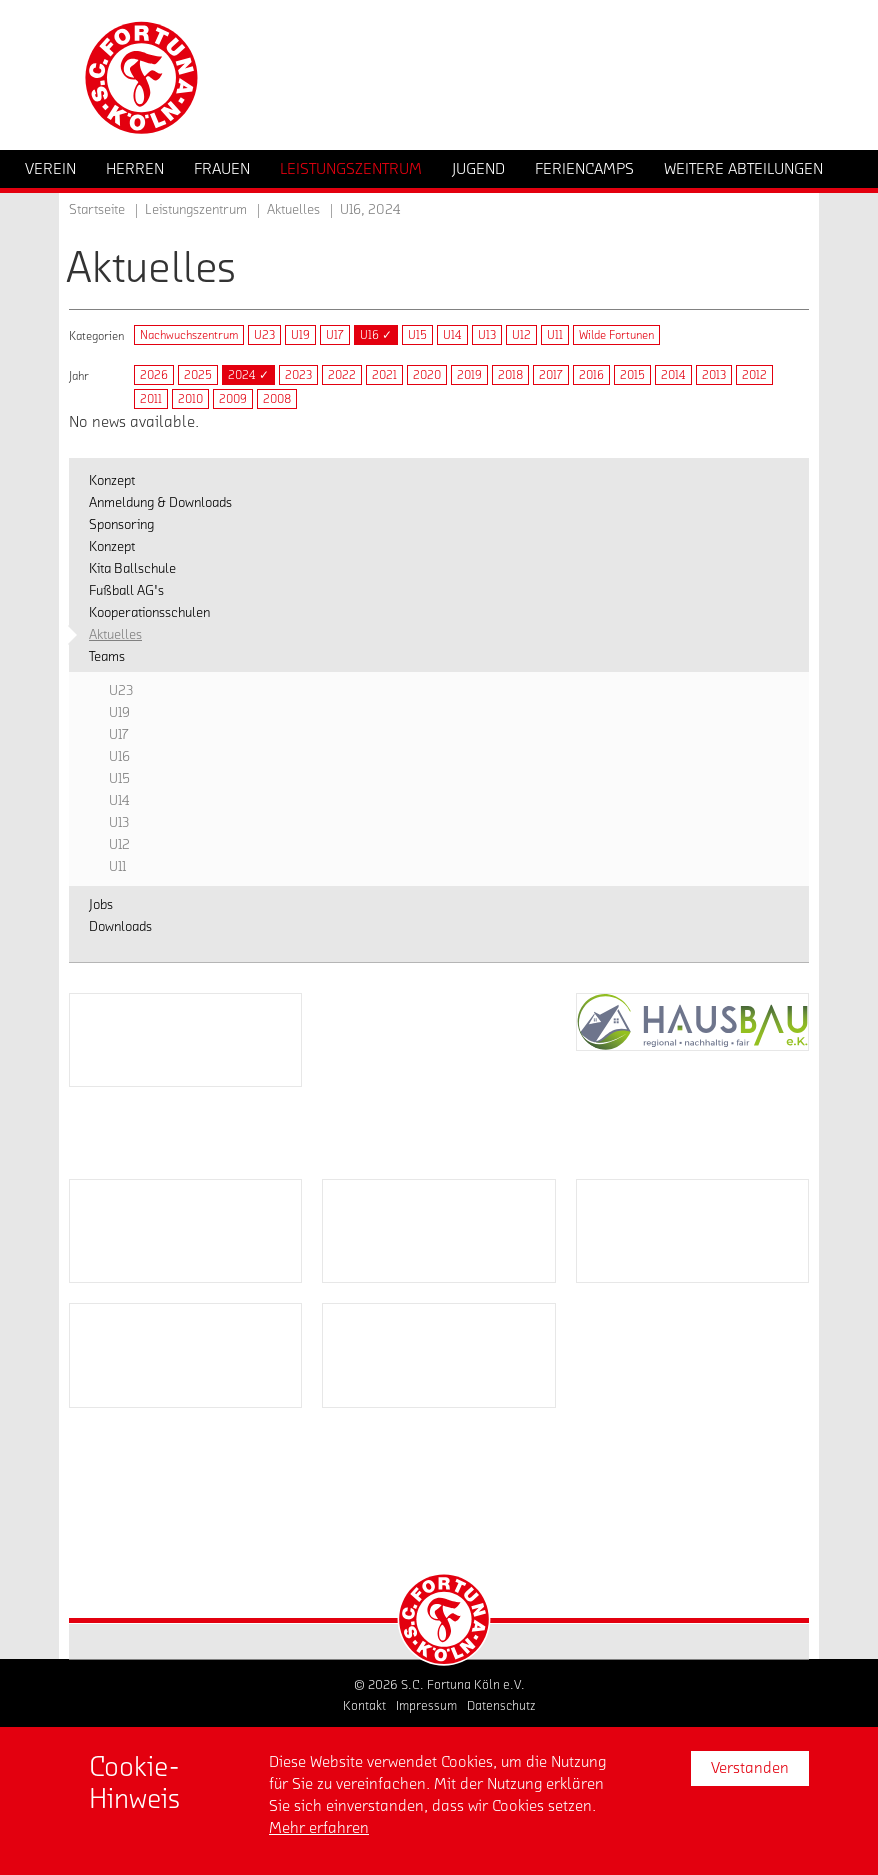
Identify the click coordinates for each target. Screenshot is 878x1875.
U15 (417, 335)
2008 (277, 399)
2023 (298, 375)
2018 (510, 375)
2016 (591, 375)
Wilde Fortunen (616, 335)
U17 (335, 335)
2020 (427, 375)
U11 (555, 335)
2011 (151, 399)
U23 (264, 335)
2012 (754, 375)
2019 (469, 375)
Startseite (97, 210)
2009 (233, 399)
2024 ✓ (248, 375)
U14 (452, 335)
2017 (551, 375)
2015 (632, 375)
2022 (342, 375)
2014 (673, 375)
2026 (154, 375)
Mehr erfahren (319, 1828)
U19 (300, 335)
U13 (487, 335)
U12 (521, 335)
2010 (190, 399)
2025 (198, 375)
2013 (714, 375)
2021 (384, 375)
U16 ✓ (376, 335)
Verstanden (750, 1768)
